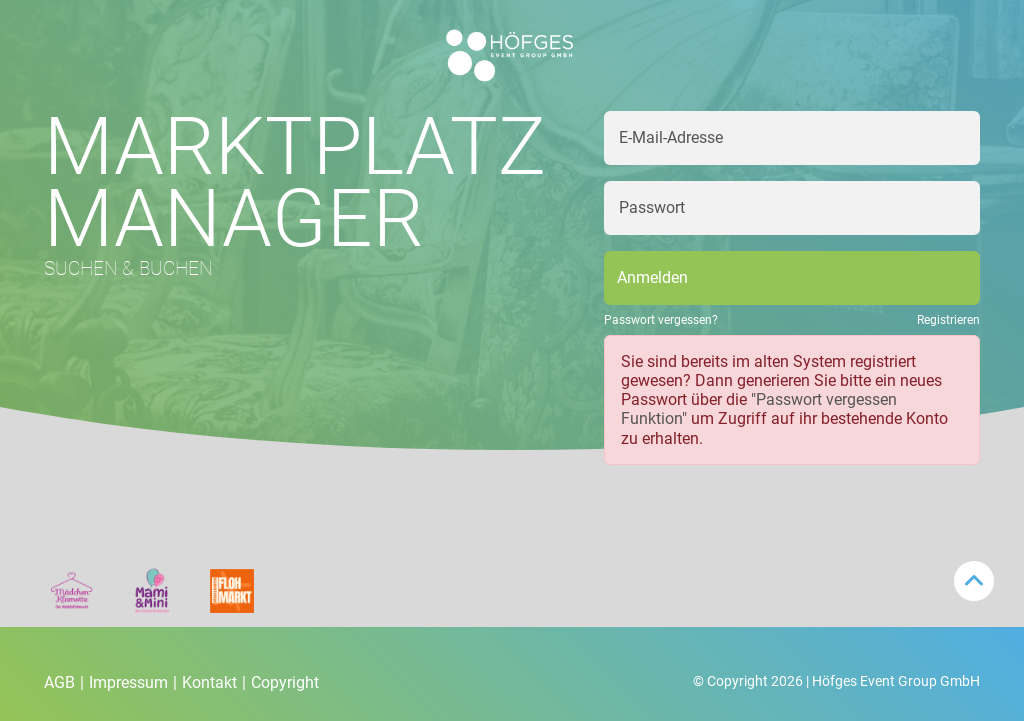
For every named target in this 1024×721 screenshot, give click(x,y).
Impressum (133, 682)
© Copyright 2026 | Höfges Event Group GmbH (836, 681)
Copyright (285, 682)
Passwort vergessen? (661, 320)
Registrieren (948, 320)
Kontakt (214, 682)
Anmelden (652, 277)
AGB (64, 682)
